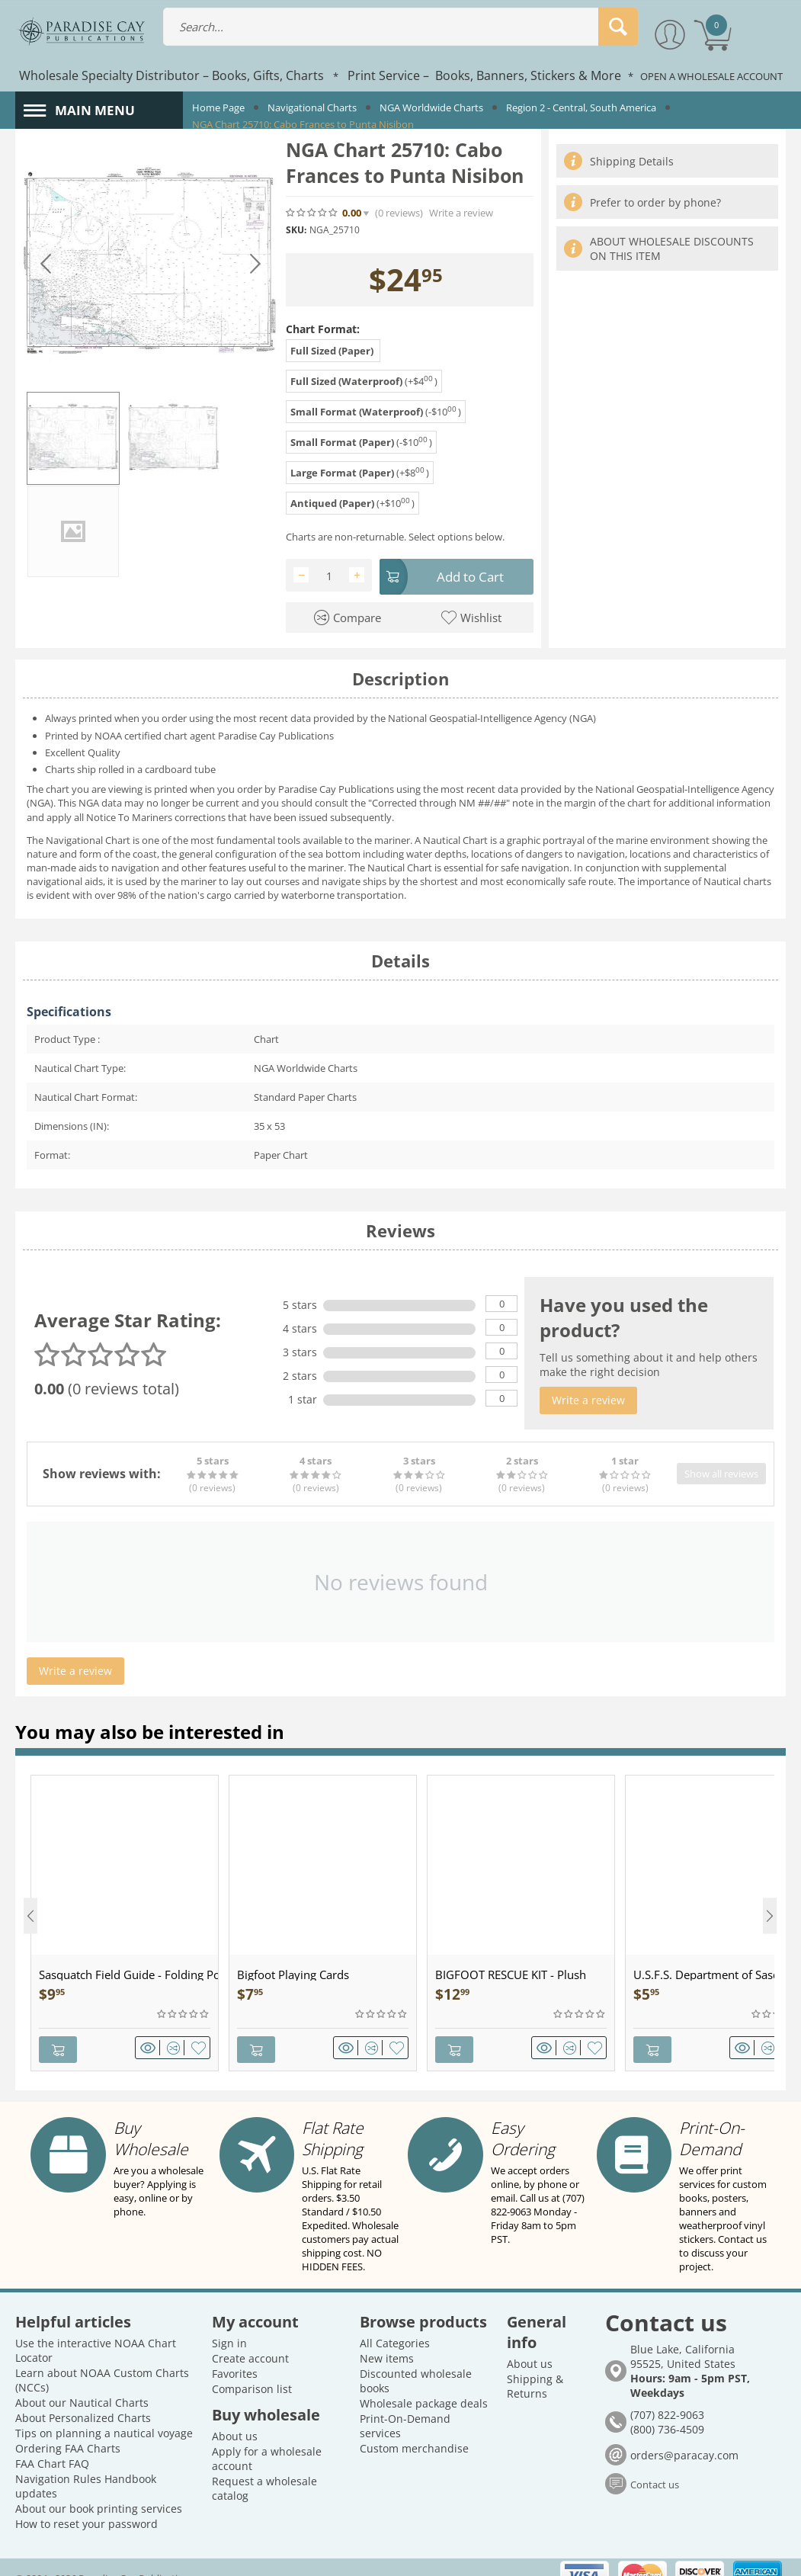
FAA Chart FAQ (52, 2443)
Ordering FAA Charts (67, 2427)
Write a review (461, 213)
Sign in (229, 2322)
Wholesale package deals (424, 2383)
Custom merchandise (414, 2427)
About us (235, 2415)
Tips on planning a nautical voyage (104, 2412)
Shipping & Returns (535, 2365)
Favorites (235, 2353)
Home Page (218, 107)
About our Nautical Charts (82, 2382)
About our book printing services (98, 2488)
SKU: (296, 229)
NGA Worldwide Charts (431, 107)
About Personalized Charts (83, 2397)
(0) (399, 213)
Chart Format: (323, 329)
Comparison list (252, 2368)
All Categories (395, 2322)
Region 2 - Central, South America (581, 107)
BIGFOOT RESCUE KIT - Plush (510, 1971)
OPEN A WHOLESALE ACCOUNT (711, 76)
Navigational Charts (312, 107)
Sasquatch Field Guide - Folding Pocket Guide (128, 1971)
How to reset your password (86, 2503)
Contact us (654, 2463)
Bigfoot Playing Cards (293, 1971)
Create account (250, 2338)
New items (387, 2338)
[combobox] (401, 27)
